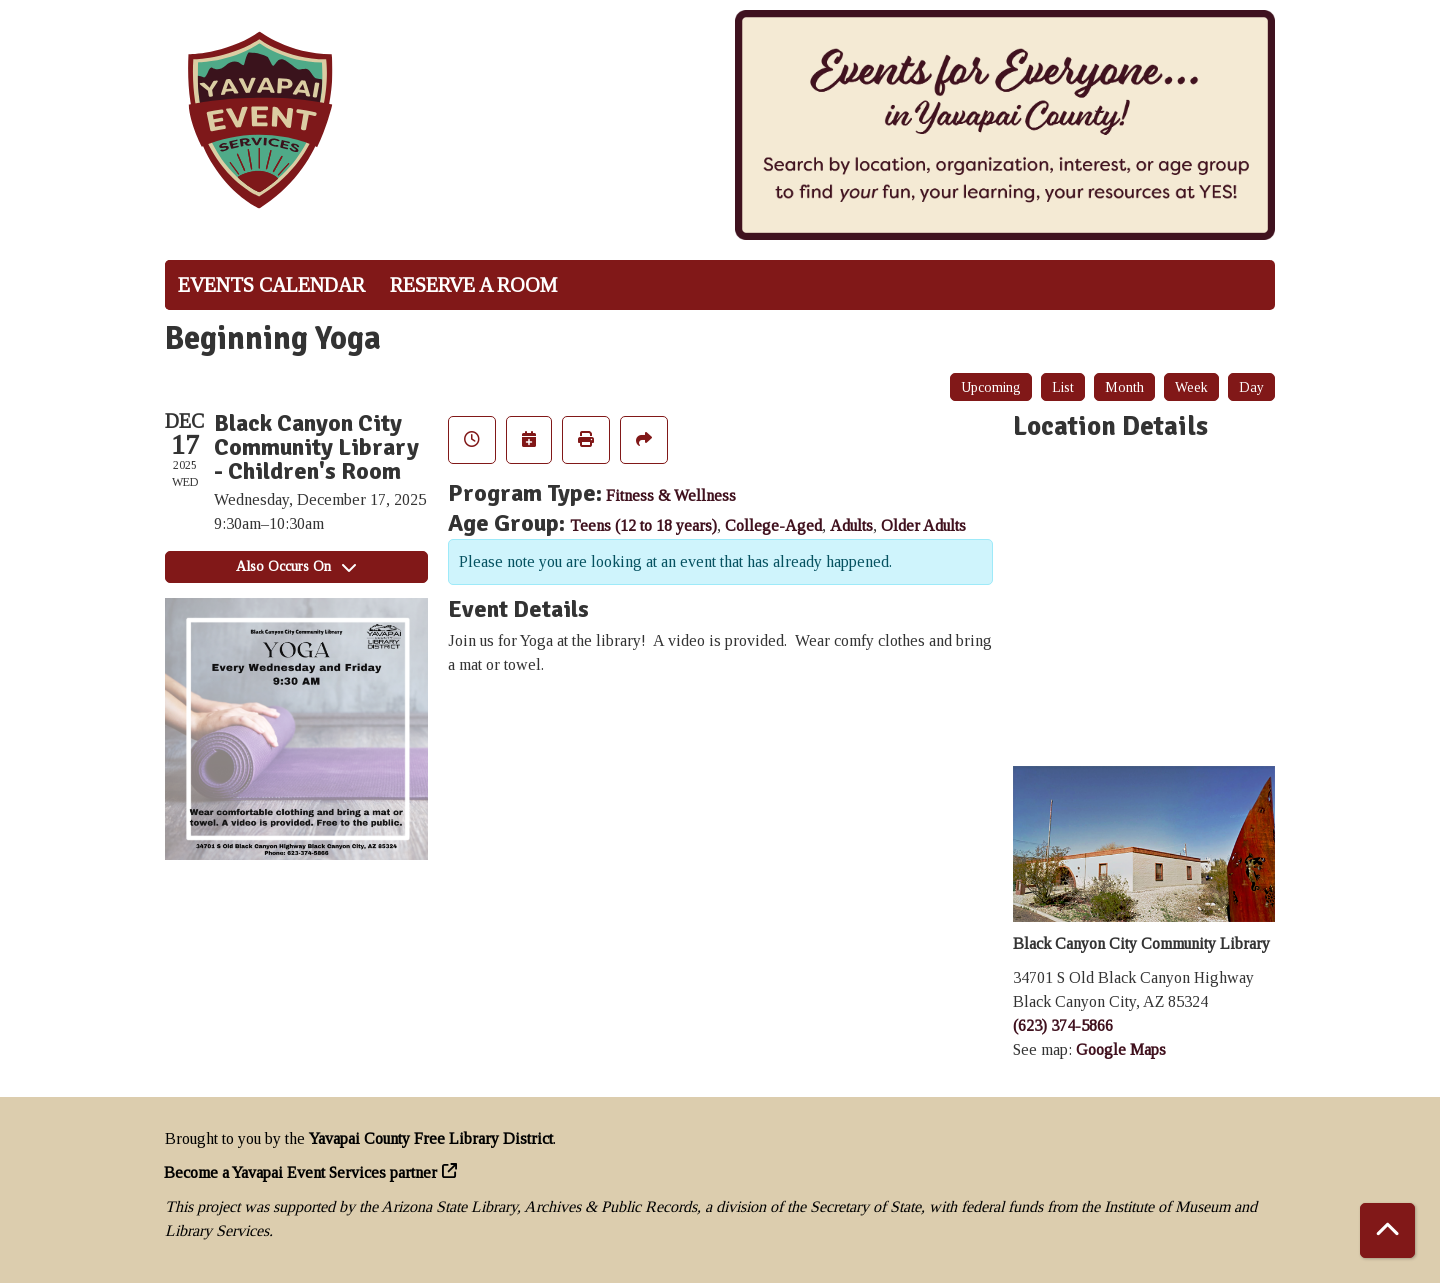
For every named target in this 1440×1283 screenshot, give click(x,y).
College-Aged (773, 525)
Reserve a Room (473, 285)
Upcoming (991, 387)
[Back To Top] (1387, 1230)
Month (1124, 387)
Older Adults (923, 525)
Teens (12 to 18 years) (643, 525)
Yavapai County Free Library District (431, 1138)
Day (1251, 387)
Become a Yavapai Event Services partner (301, 1172)
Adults (851, 525)
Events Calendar (271, 285)
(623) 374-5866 (1063, 1025)
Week (1191, 387)
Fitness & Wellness (671, 495)
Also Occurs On (296, 566)
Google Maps (1121, 1049)
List (1063, 387)
